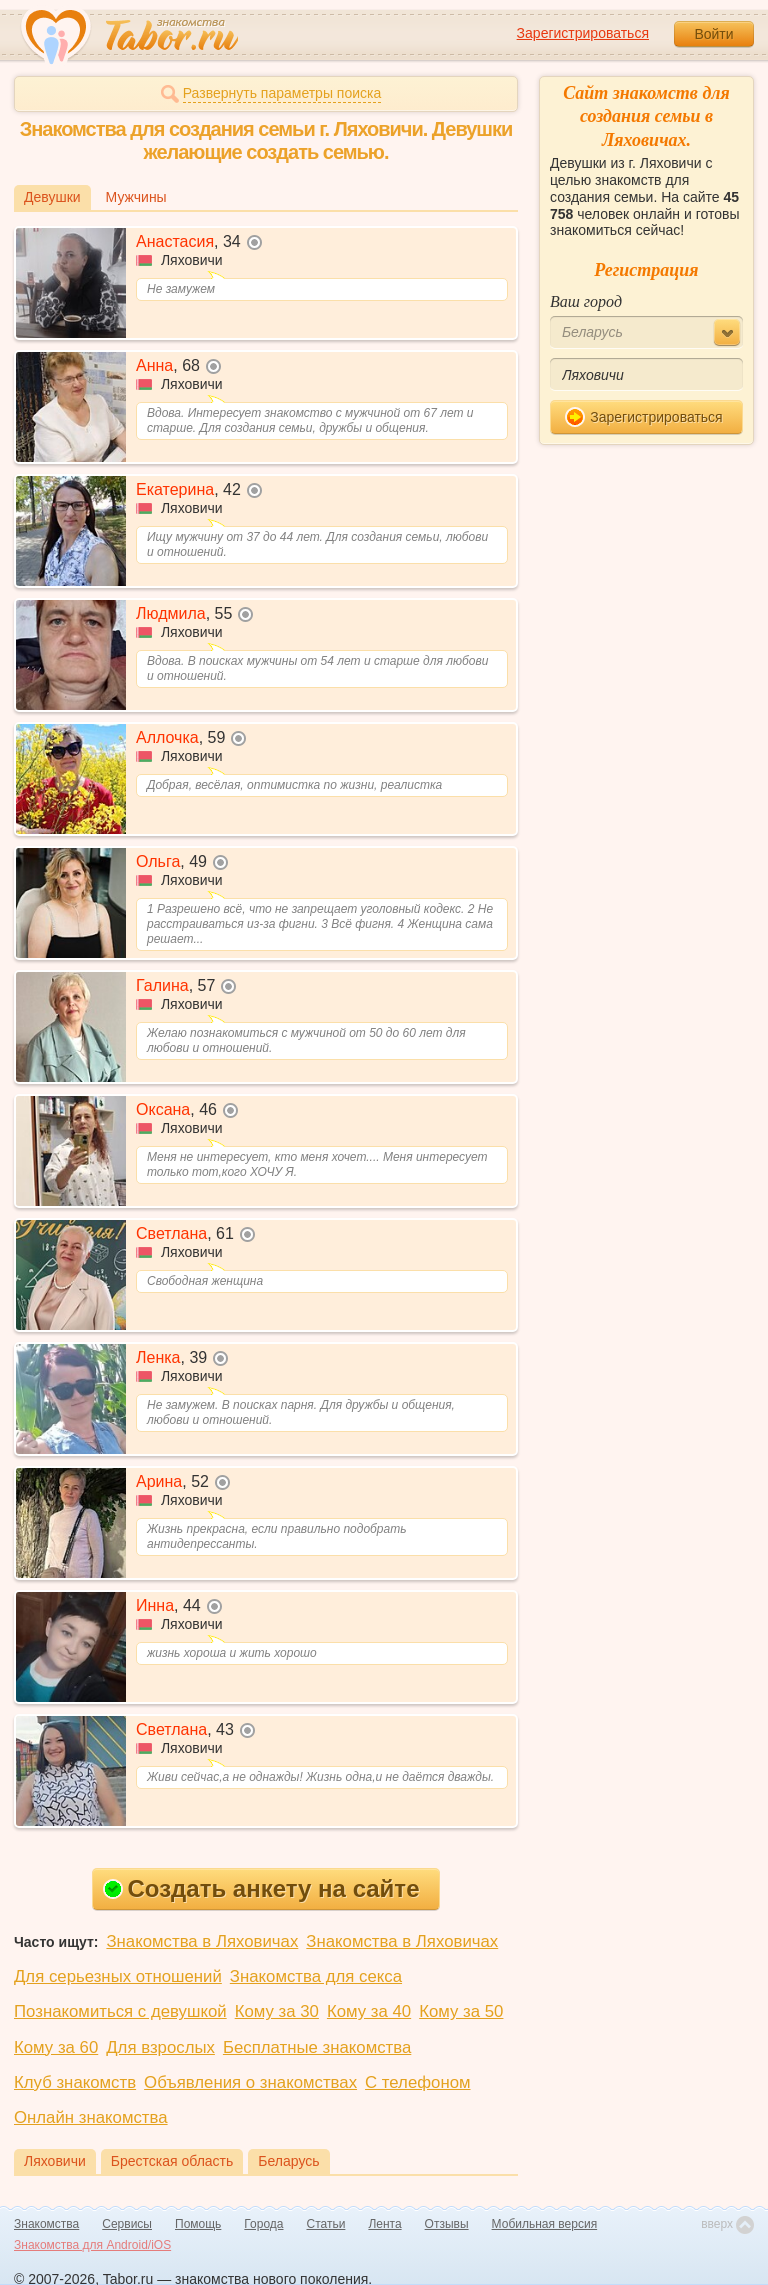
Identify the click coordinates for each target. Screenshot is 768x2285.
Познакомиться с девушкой (120, 2011)
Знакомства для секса (316, 1976)
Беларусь (288, 2161)
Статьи (326, 2224)
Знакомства (46, 2224)
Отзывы (447, 2224)
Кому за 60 (56, 2047)
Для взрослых (160, 2047)
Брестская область (172, 2161)
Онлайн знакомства (91, 2117)
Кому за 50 (461, 2011)
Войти (713, 34)
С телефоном (417, 2082)
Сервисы (127, 2224)
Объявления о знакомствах (250, 2082)
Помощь (198, 2224)
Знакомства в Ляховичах (202, 1941)
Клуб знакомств (75, 2082)
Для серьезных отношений (118, 1976)
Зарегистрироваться (583, 33)
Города (263, 2224)
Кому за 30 (277, 2011)
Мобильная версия (545, 2224)
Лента (384, 2224)
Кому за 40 (369, 2011)
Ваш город (586, 301)
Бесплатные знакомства (317, 2047)
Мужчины (136, 197)
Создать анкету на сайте (261, 1888)
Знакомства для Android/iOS (92, 2245)
